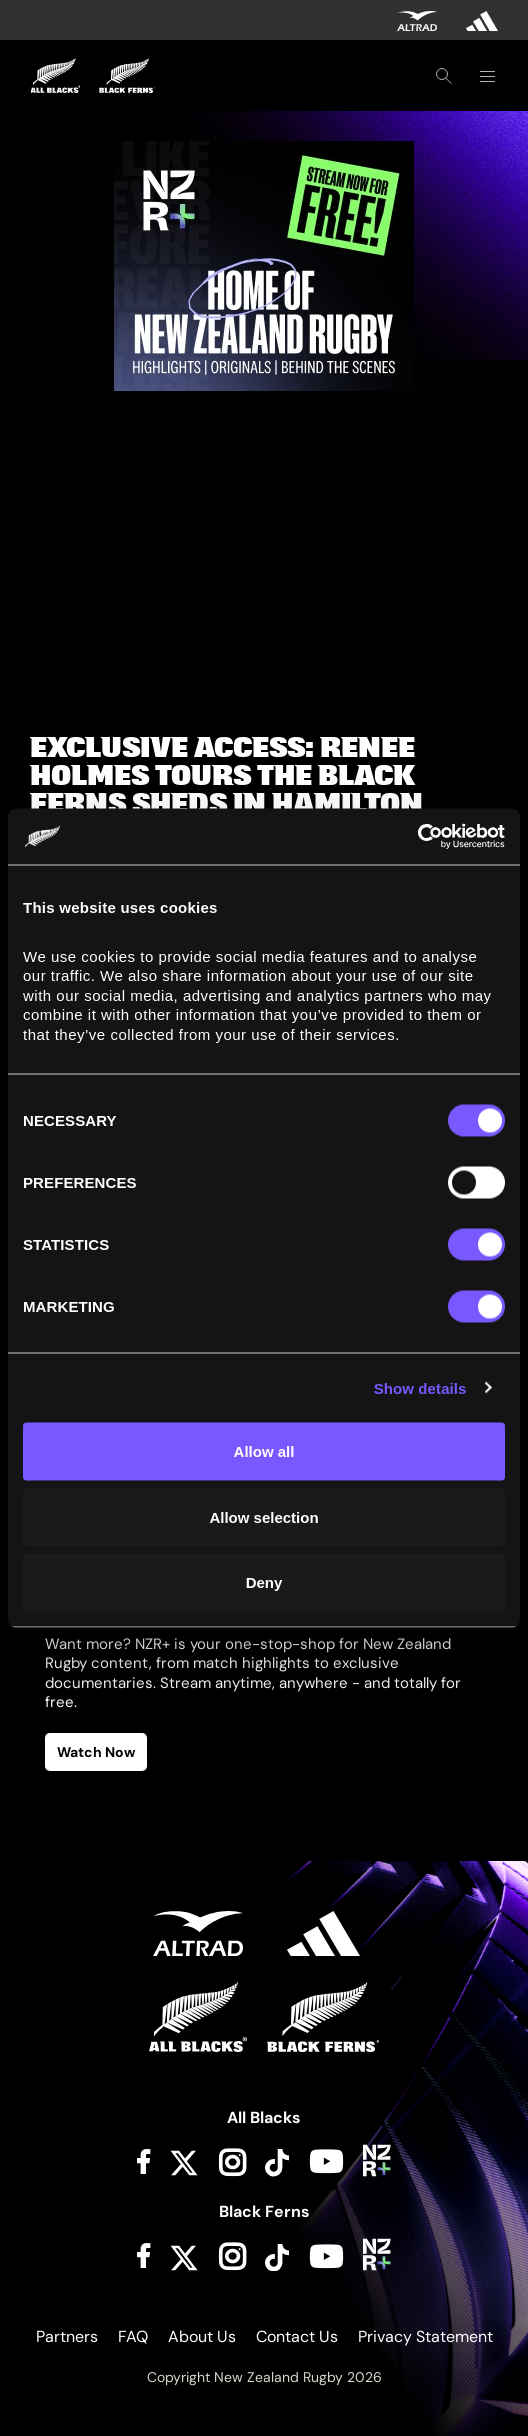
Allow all (264, 1451)
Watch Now (96, 1752)
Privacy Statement (425, 2336)
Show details (420, 1387)
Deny (264, 1582)
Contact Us (297, 2336)
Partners (67, 2336)
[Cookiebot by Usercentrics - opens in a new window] (417, 837)
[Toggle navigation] (487, 76)
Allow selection (263, 1516)
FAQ (133, 2336)
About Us (202, 2336)
